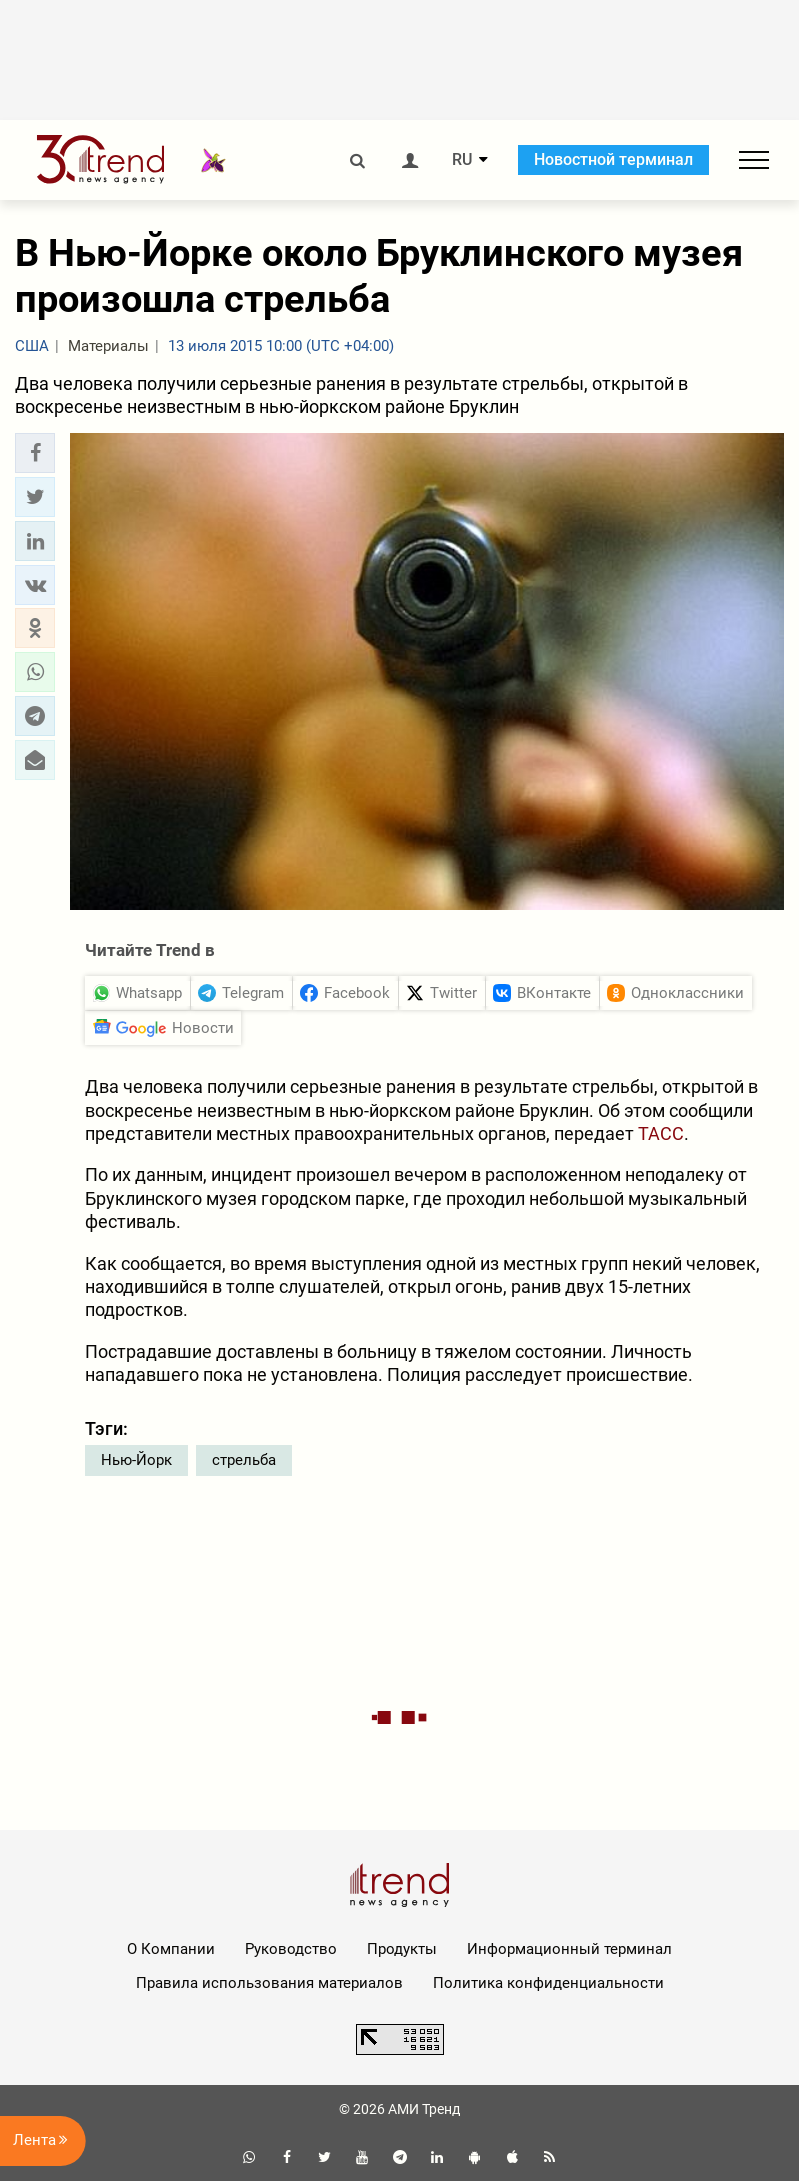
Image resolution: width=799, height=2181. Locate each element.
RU (462, 160)
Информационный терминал (569, 1949)
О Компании (171, 1949)
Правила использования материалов (269, 1983)
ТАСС (661, 1133)
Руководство (291, 1949)
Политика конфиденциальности (548, 1983)
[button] (35, 453)
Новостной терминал (613, 159)
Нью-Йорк (136, 1460)
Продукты (402, 1949)
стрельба (244, 1460)
